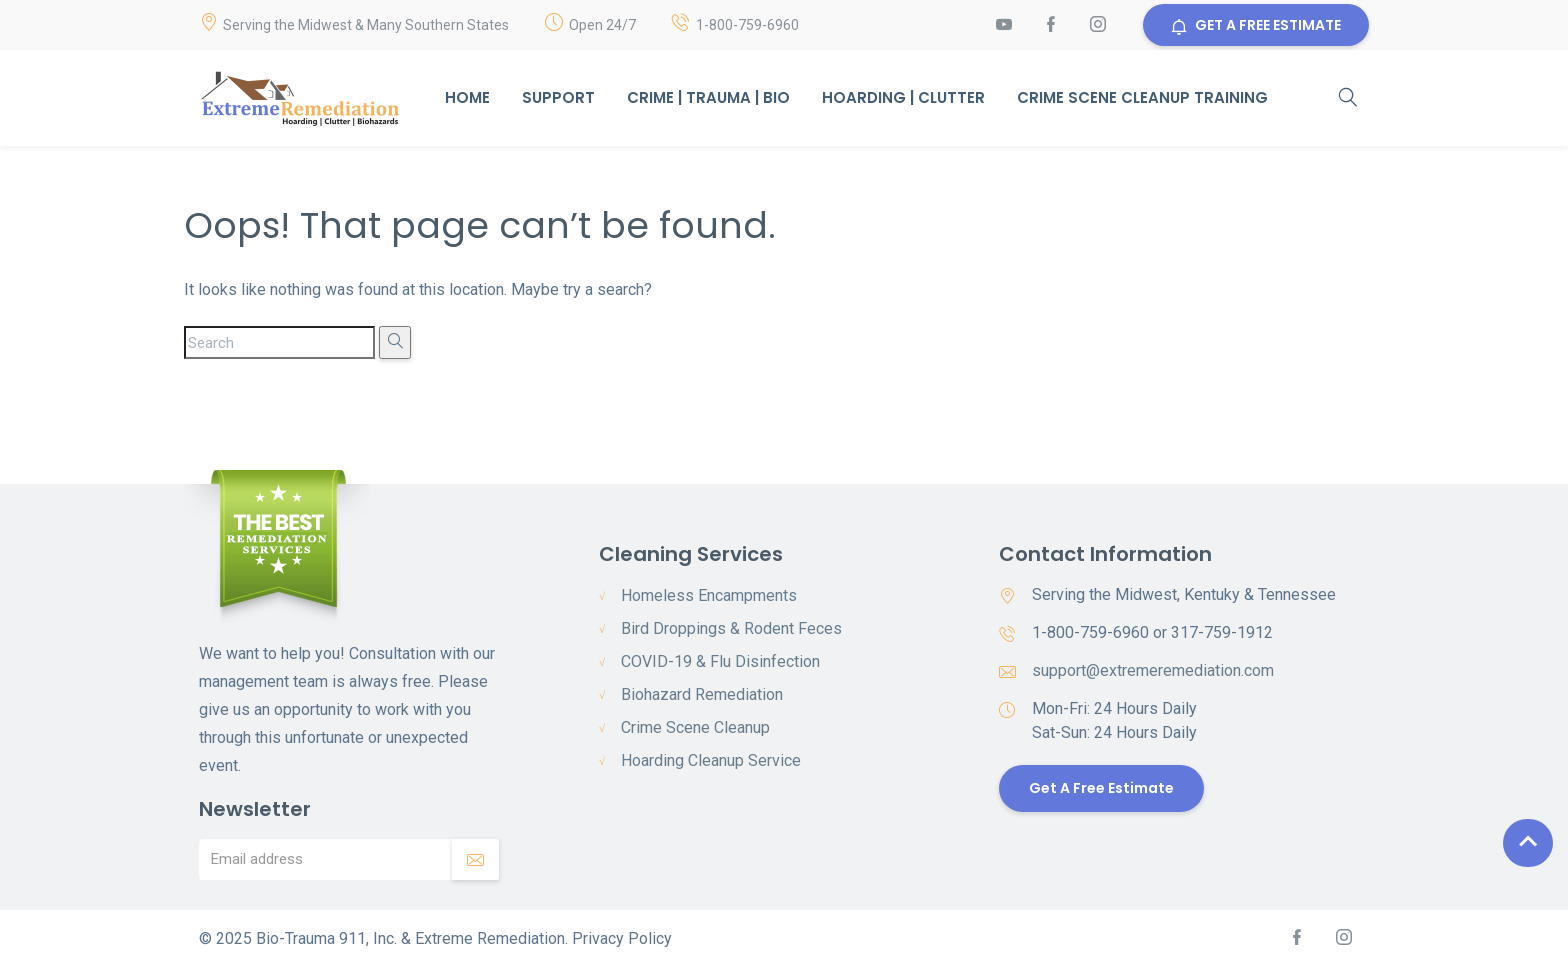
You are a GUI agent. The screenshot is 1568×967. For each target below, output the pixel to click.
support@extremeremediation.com (1153, 670)
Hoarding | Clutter (903, 97)
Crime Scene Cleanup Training (1142, 97)
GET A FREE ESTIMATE (1256, 25)
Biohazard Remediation (702, 694)
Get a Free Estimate (1101, 788)
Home (467, 97)
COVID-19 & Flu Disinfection (720, 661)
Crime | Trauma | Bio (708, 97)
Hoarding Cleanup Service (711, 760)
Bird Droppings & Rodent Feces (731, 628)
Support (558, 97)
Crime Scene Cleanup (695, 727)
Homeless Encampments (709, 595)
